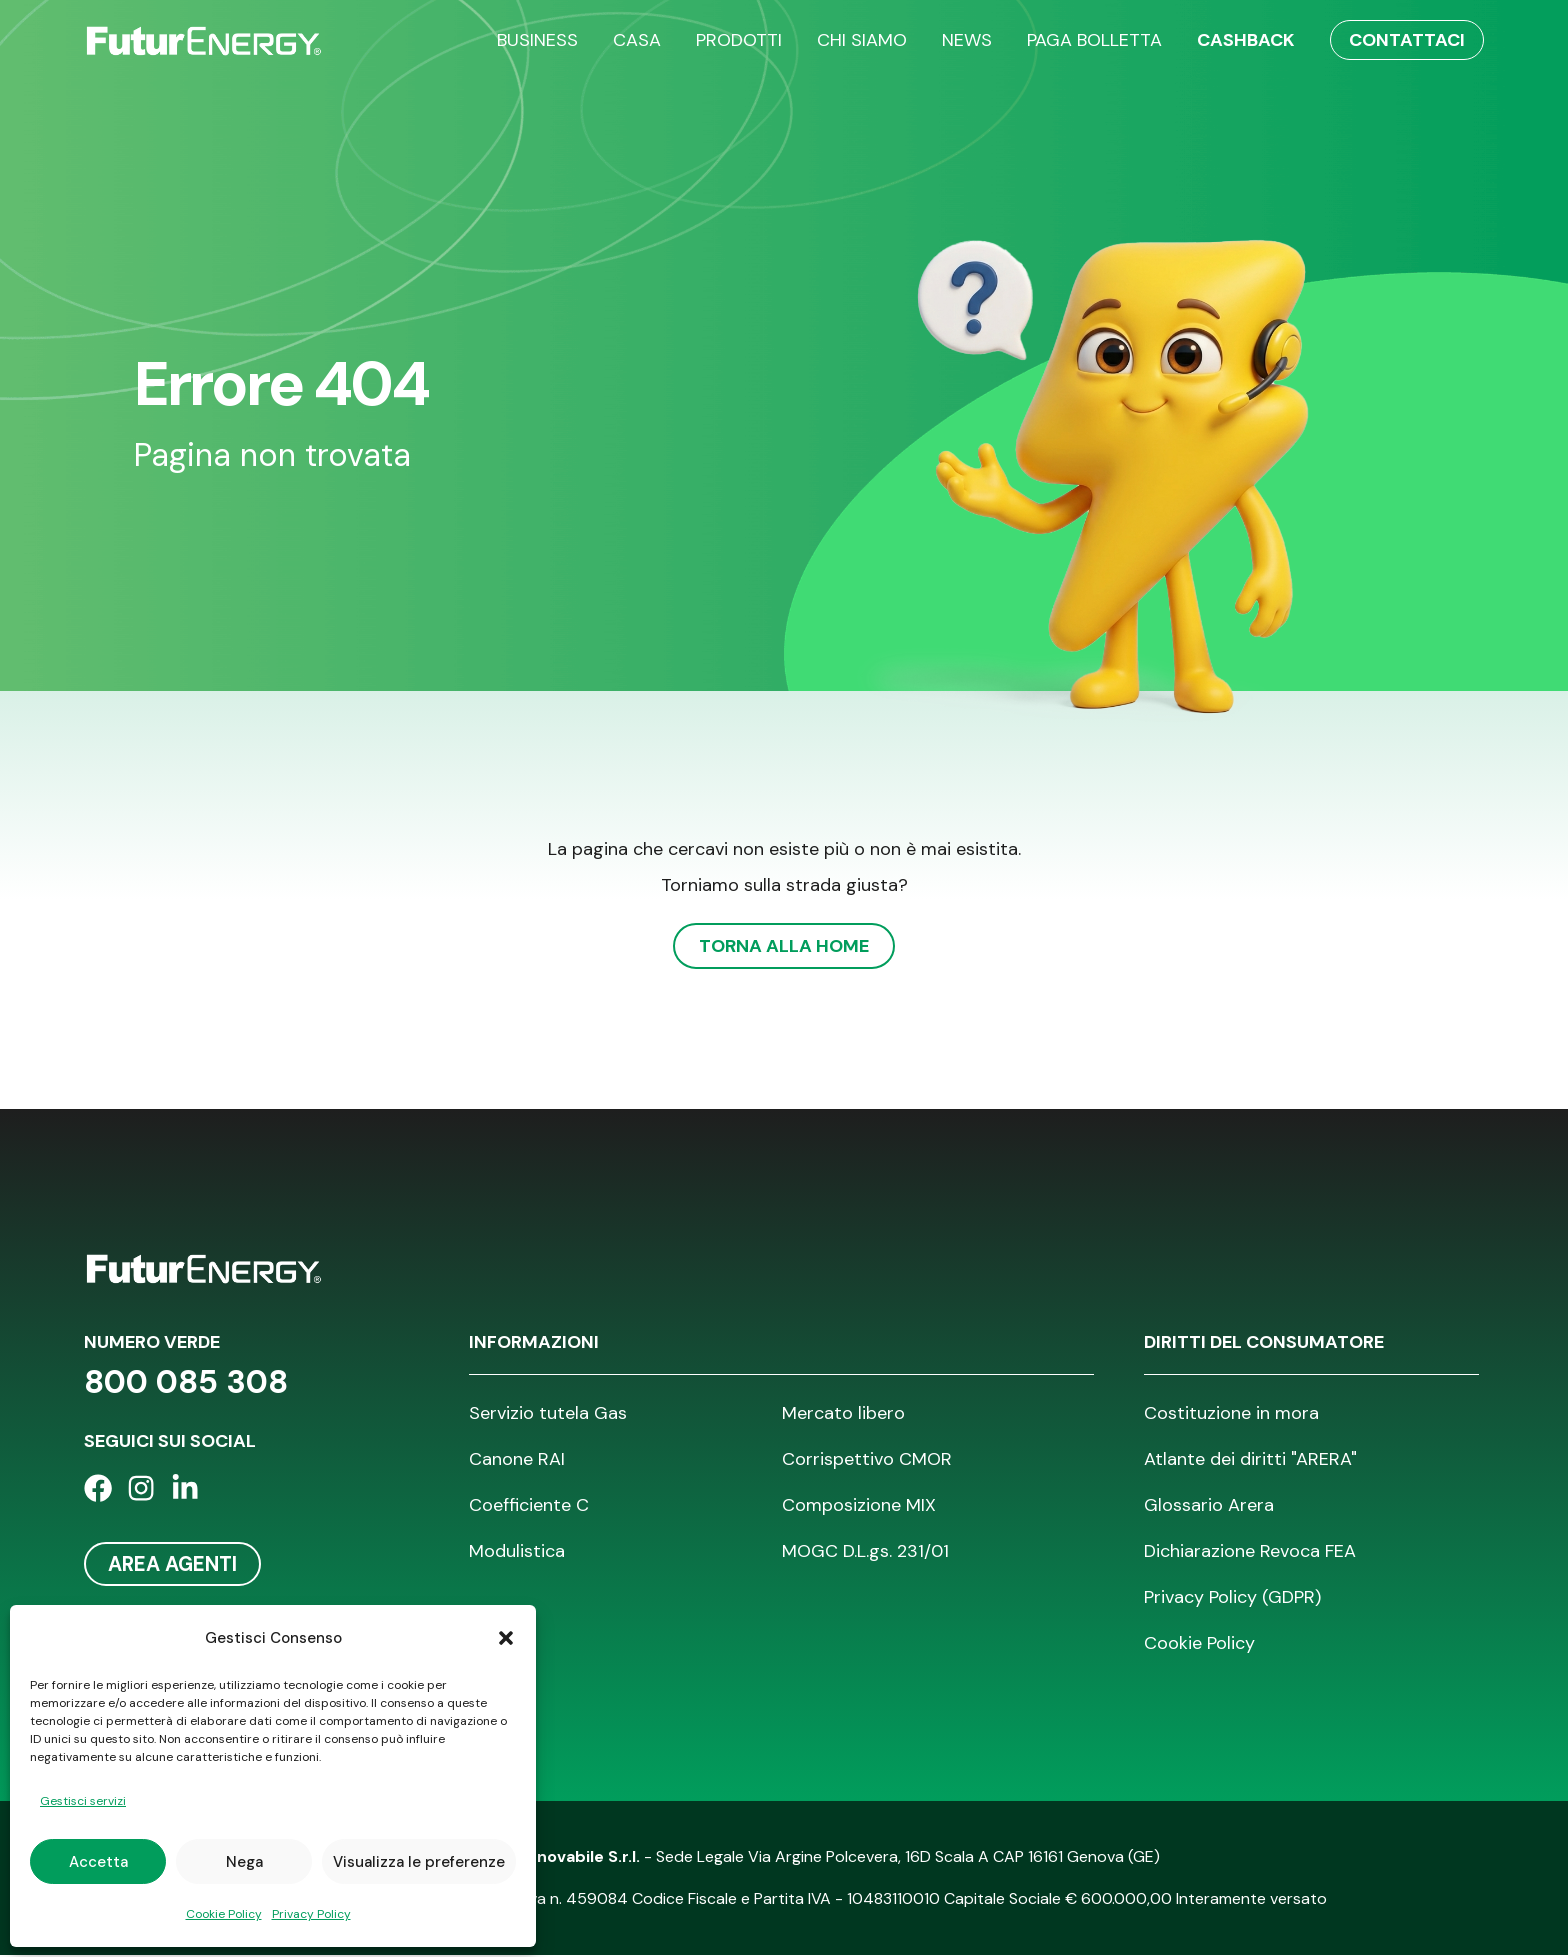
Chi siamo (862, 40)
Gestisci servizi (83, 1801)
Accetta (98, 1862)
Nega (244, 1862)
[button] (506, 1638)
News (967, 40)
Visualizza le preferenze (419, 1862)
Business (537, 40)
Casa (637, 40)
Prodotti (739, 40)
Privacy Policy (311, 1914)
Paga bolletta (1094, 40)
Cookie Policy (224, 1914)
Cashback (1246, 40)
